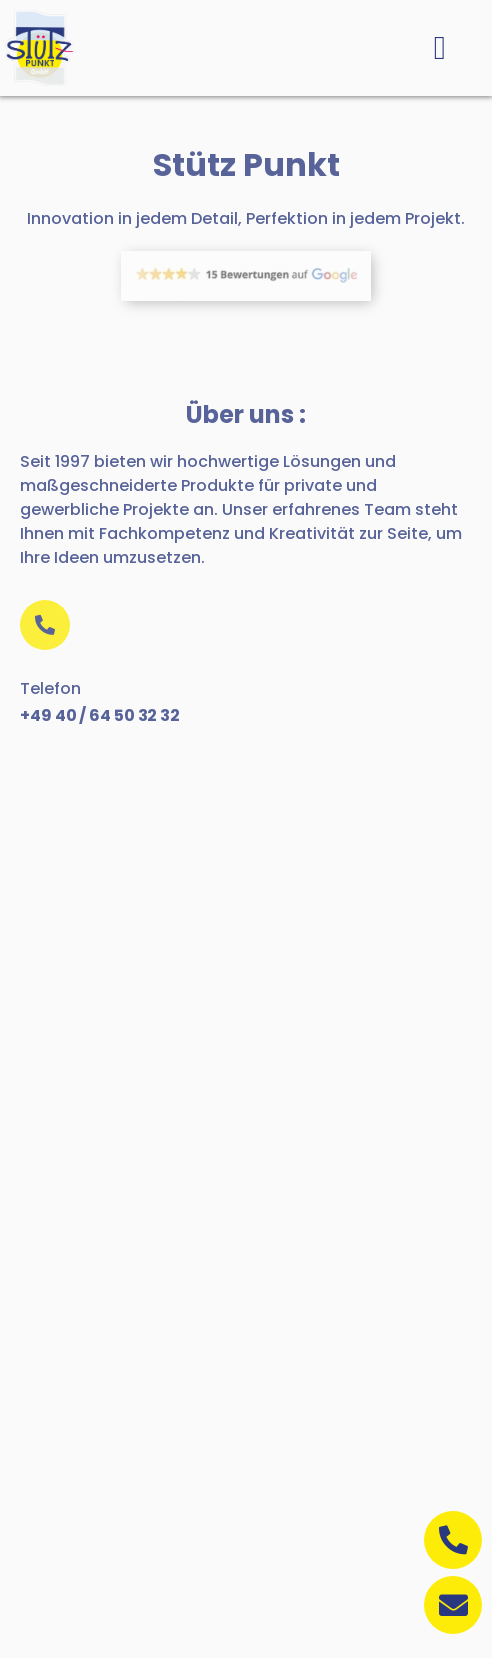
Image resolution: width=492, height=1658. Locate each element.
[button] (439, 48)
